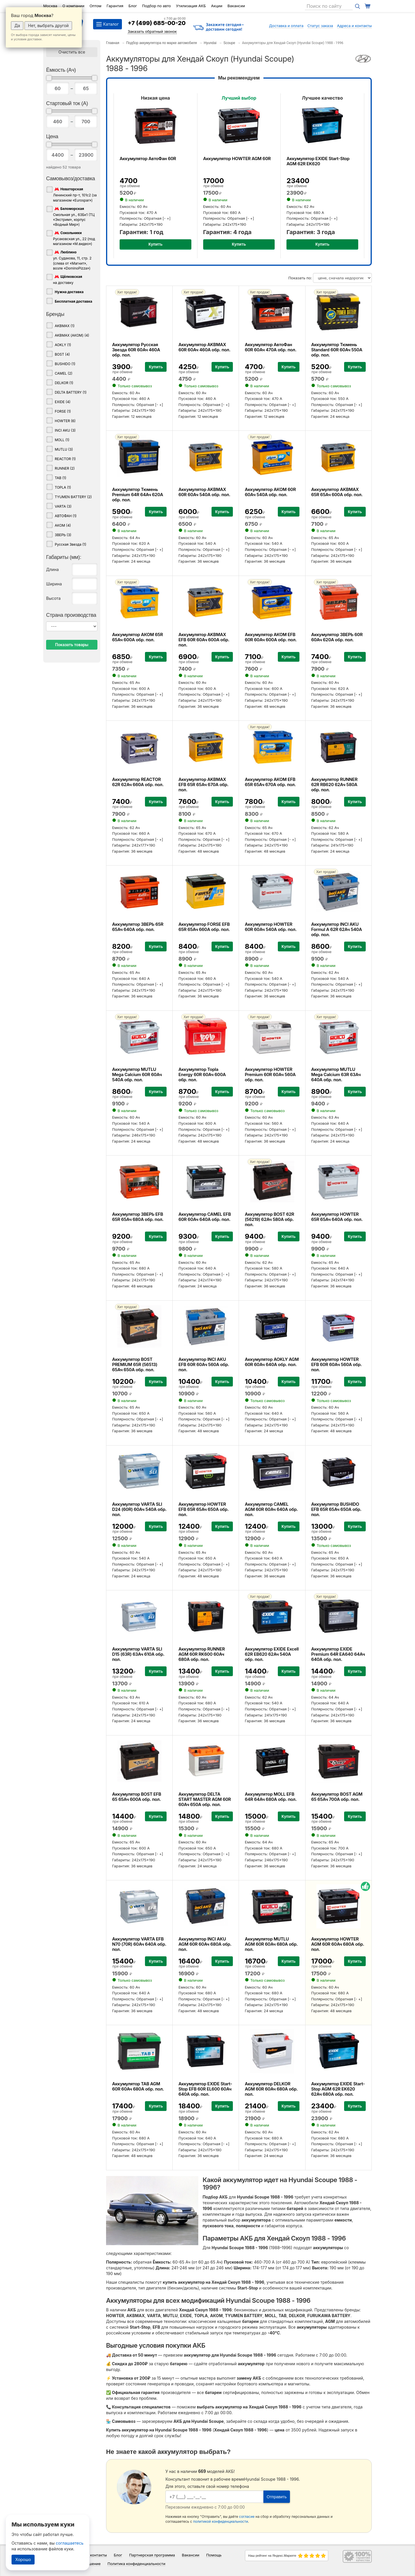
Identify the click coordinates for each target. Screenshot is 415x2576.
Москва (50, 5)
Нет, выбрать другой (48, 25)
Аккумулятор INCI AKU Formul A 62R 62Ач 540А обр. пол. (336, 929)
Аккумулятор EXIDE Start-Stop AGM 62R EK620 (317, 161)
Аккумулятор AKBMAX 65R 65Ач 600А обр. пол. (337, 492)
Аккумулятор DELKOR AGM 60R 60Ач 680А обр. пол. (271, 2089)
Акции (216, 5)
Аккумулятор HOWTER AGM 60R (237, 158)
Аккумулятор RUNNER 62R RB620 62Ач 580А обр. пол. (334, 784)
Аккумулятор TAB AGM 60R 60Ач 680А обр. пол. (138, 2086)
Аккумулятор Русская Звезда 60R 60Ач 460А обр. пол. (136, 350)
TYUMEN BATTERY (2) (73, 497)
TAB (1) (60, 478)
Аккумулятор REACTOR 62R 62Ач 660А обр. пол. (138, 782)
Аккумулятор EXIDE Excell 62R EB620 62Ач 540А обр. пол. (272, 1654)
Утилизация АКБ (191, 5)
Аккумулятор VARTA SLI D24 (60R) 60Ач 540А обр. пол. (139, 1509)
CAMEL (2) (63, 373)
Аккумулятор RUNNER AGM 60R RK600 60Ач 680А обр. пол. (201, 1654)
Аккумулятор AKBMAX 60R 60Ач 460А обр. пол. (204, 347)
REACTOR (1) (65, 459)
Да (17, 25)
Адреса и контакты (354, 25)
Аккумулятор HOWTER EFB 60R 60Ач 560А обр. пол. (336, 1364)
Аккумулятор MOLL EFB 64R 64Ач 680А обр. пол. (271, 1796)
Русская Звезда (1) (70, 544)
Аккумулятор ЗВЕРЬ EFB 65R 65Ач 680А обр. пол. (137, 1216)
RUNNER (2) (65, 468)
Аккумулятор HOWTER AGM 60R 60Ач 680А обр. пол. (337, 1944)
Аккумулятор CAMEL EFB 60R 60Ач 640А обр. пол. (204, 1216)
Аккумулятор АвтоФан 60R (148, 158)
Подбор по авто (156, 5)
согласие (247, 2516)
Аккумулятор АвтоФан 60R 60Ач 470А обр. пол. (270, 347)
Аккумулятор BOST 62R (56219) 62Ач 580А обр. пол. (269, 1219)
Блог (133, 5)
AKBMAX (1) (65, 326)
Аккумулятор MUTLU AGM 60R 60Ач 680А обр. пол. (271, 1944)
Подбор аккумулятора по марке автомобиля (161, 43)
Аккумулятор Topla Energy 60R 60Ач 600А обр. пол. (202, 1074)
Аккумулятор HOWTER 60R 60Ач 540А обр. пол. (271, 926)
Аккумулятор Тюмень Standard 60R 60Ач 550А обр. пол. (336, 350)
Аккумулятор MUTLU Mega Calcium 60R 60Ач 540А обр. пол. (137, 1074)
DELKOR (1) (64, 383)
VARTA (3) (63, 506)
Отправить (276, 2497)
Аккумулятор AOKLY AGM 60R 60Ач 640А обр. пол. (272, 1362)
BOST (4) (62, 354)
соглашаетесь (70, 2543)
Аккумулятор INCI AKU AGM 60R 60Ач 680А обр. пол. (204, 1944)
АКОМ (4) (63, 525)
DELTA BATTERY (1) (70, 392)
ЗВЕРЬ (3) (63, 535)
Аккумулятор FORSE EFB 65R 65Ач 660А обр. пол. (204, 926)
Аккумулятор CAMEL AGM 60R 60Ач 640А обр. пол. (271, 1509)
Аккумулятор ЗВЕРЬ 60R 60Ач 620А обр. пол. (337, 637)
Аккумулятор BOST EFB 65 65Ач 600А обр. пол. (136, 1796)
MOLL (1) (62, 440)
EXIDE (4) (62, 402)
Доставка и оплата (286, 25)
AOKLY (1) (63, 345)
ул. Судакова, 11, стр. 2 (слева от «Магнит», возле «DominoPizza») (72, 259)
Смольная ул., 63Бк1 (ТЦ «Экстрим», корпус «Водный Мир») (74, 216)
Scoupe (229, 43)
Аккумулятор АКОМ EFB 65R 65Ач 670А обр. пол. (270, 782)
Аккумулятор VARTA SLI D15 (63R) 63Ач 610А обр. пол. (138, 1654)
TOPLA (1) (63, 487)
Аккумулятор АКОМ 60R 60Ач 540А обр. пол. (270, 492)
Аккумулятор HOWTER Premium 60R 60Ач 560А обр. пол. (270, 1074)
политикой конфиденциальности (220, 2521)
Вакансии (236, 5)
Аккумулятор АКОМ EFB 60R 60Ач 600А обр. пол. (271, 637)
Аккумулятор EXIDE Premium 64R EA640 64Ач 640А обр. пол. (338, 1654)
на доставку (67, 279)
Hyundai (210, 43)
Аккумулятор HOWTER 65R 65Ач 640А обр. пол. (337, 1216)
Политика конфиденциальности (136, 2563)
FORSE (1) (63, 411)
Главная (112, 43)
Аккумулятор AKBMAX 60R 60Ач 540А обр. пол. (204, 492)
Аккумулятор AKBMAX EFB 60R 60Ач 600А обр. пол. (203, 640)
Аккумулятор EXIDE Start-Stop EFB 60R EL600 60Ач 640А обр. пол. (205, 2089)
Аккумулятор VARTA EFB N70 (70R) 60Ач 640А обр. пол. (139, 1944)
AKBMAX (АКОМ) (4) (72, 335)
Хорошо (23, 2559)
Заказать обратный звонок (152, 31)
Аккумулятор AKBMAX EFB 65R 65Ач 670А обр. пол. (203, 784)
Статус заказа (320, 25)
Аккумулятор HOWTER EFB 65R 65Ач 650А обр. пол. (203, 1509)
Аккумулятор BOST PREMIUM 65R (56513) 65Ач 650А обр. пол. (134, 1364)
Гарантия (115, 5)
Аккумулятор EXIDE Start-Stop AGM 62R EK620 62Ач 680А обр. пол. (338, 2089)
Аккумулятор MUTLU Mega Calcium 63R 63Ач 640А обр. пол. (336, 1074)
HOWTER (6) (65, 421)
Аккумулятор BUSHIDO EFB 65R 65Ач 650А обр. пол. (336, 1509)
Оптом (95, 5)
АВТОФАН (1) (66, 516)
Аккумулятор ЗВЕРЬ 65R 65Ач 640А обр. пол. (137, 926)
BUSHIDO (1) (65, 364)
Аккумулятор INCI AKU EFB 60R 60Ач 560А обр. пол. (203, 1364)
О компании (73, 5)
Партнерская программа (152, 2555)
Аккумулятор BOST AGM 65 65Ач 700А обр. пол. (337, 1796)
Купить (155, 244)
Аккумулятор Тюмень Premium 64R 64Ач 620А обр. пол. (137, 494)
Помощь (213, 2555)
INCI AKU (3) (65, 430)
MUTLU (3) (64, 449)
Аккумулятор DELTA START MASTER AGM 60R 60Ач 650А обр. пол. (204, 1799)
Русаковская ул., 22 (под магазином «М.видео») (74, 238)
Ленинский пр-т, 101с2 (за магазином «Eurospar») (75, 194)
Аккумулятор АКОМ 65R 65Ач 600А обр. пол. (137, 637)
